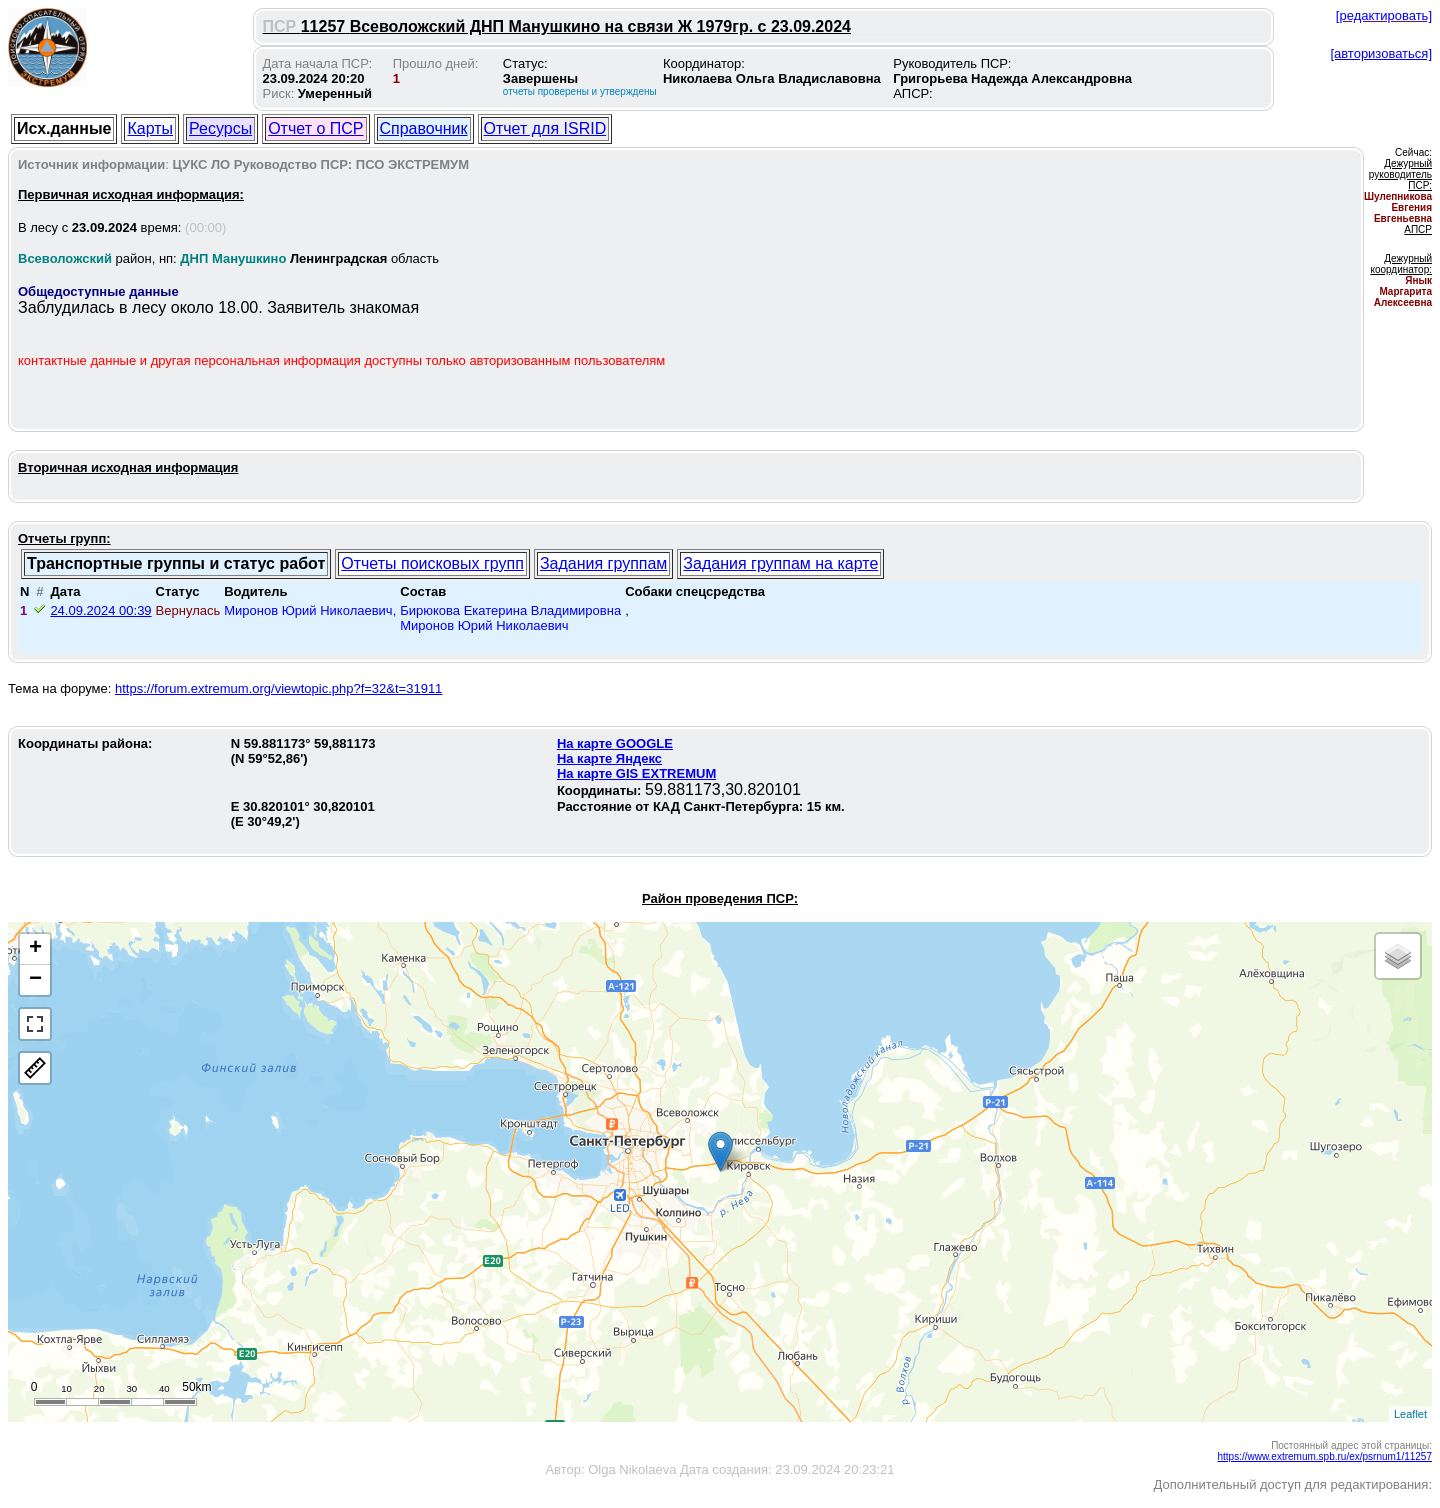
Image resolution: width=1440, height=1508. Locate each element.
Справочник (424, 128)
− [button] (35, 980)
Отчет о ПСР (315, 128)
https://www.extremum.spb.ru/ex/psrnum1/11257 (1324, 1456)
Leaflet (1410, 1414)
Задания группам (603, 563)
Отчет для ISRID (545, 128)
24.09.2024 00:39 (100, 610)
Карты (150, 128)
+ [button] (35, 949)
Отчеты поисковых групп (432, 563)
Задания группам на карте (780, 563)
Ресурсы (220, 128)
